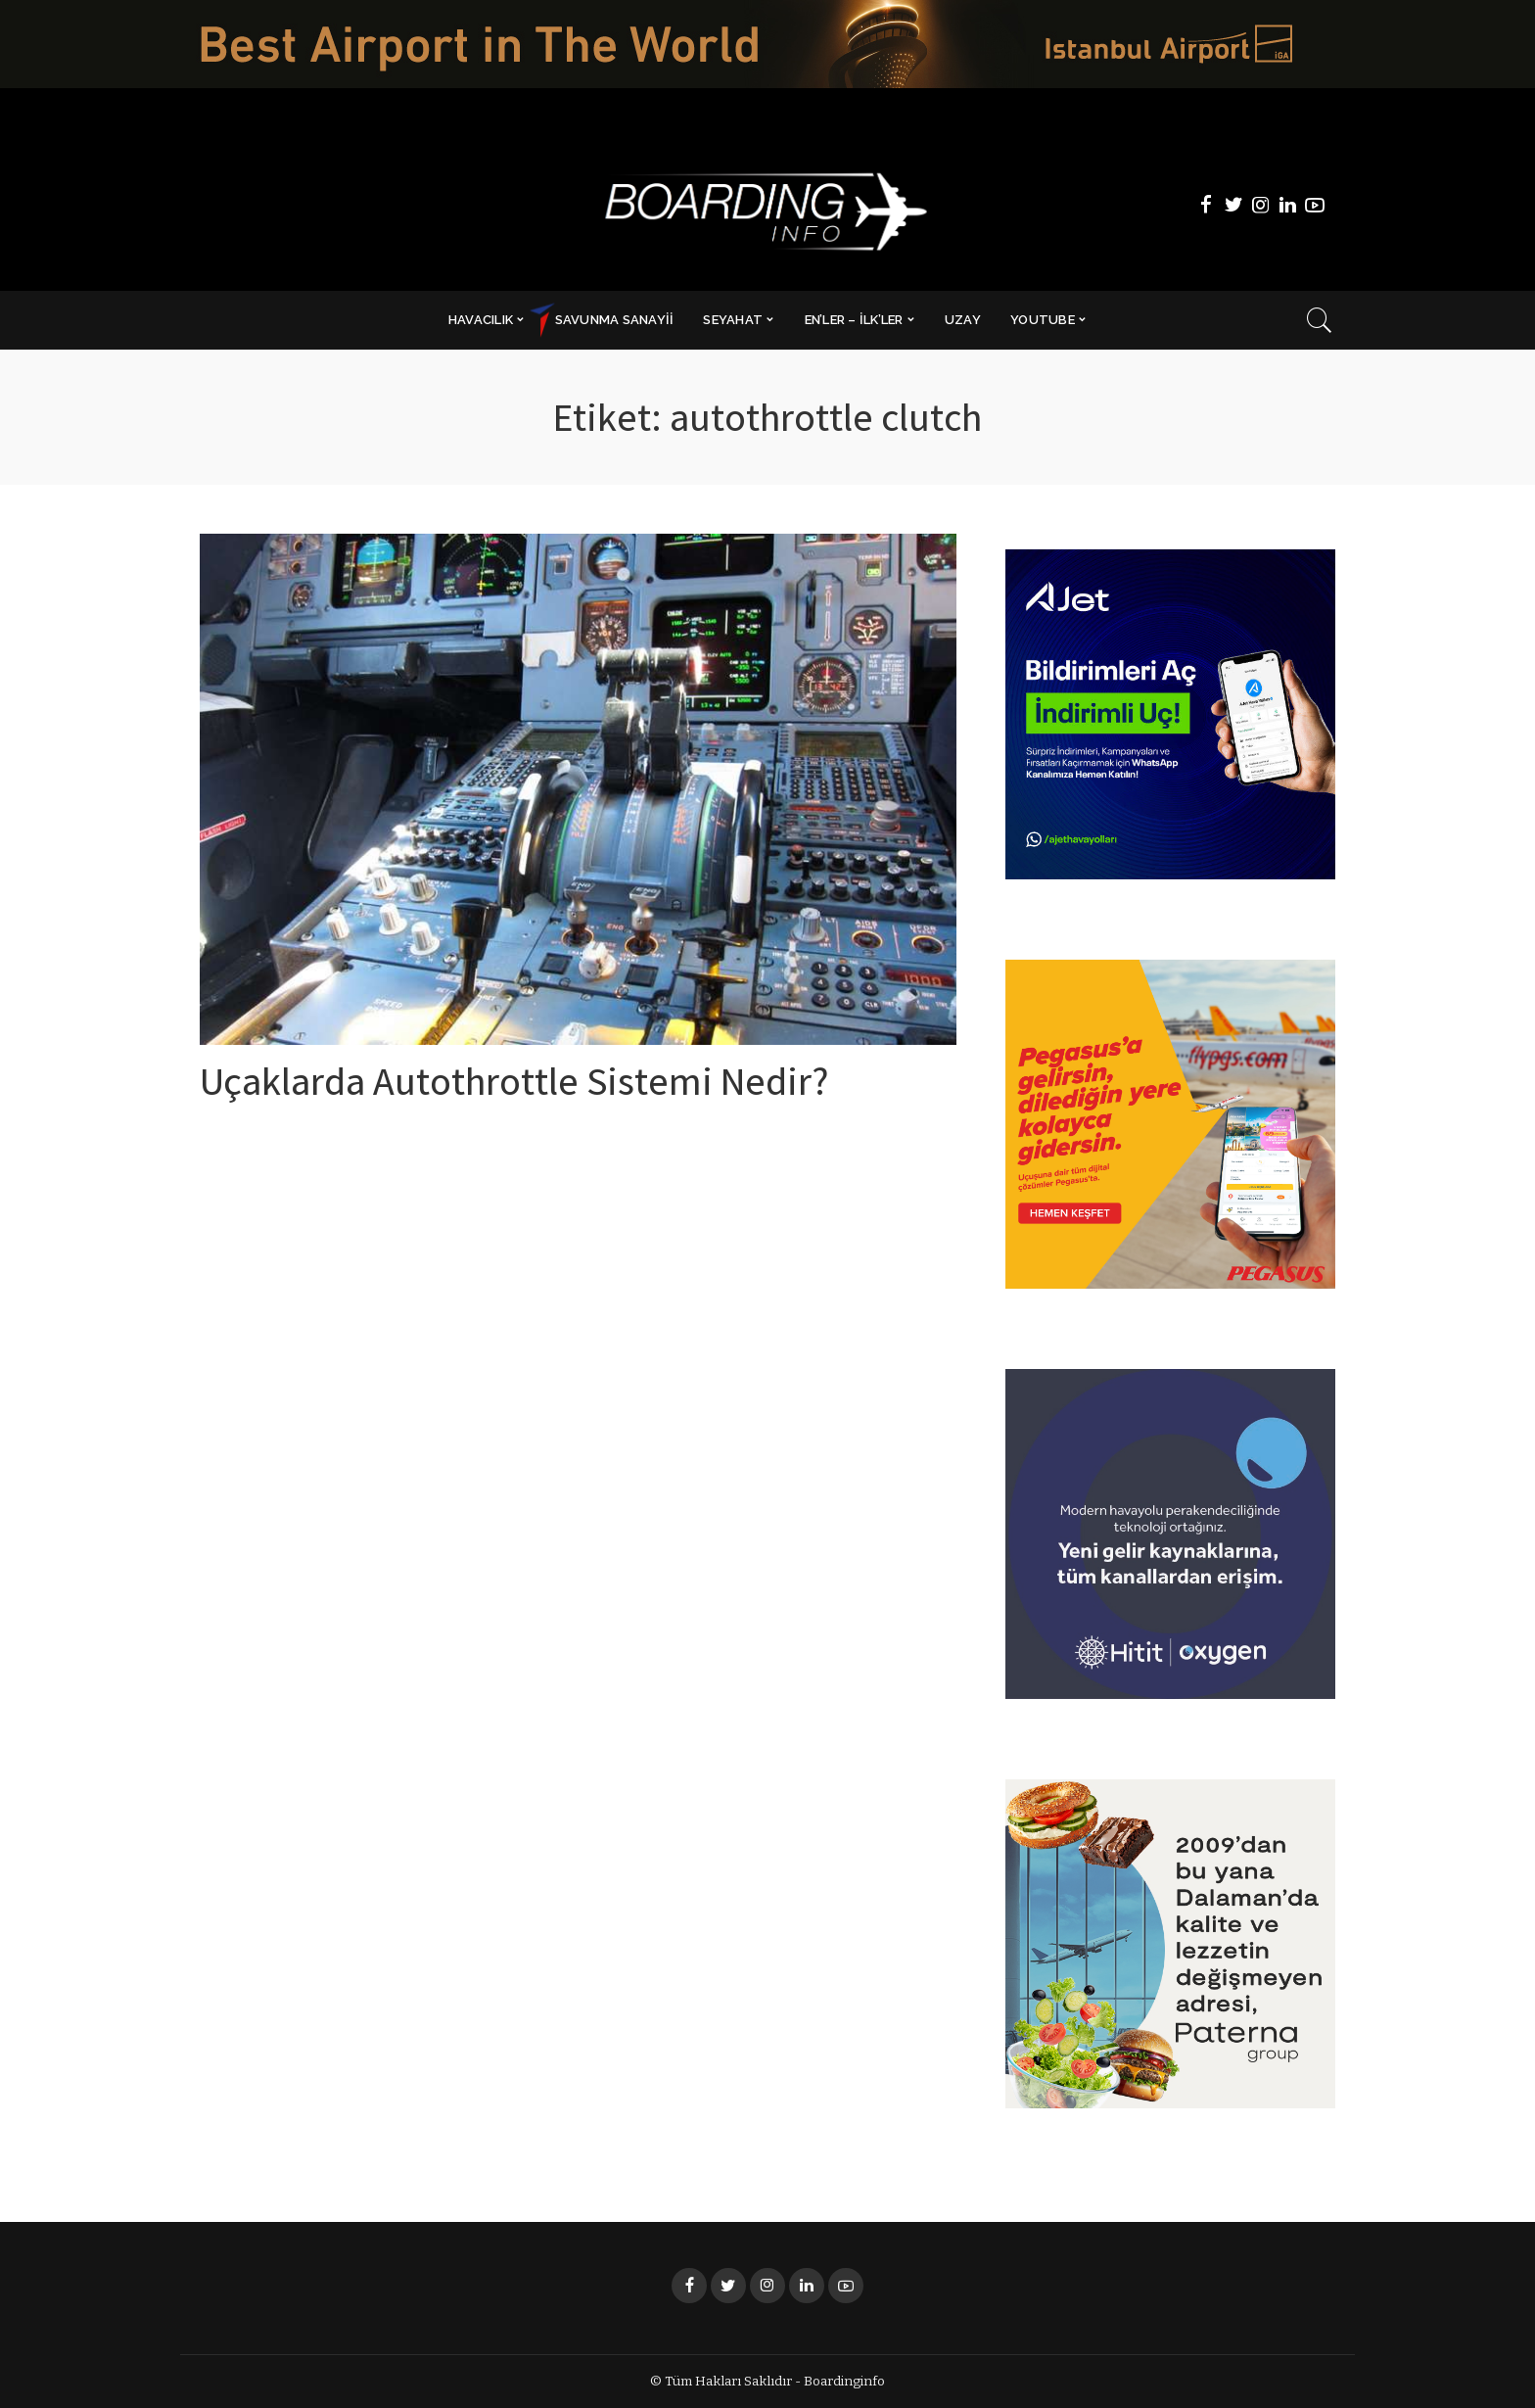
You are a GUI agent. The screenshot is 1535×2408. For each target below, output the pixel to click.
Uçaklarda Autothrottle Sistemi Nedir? (514, 1087)
